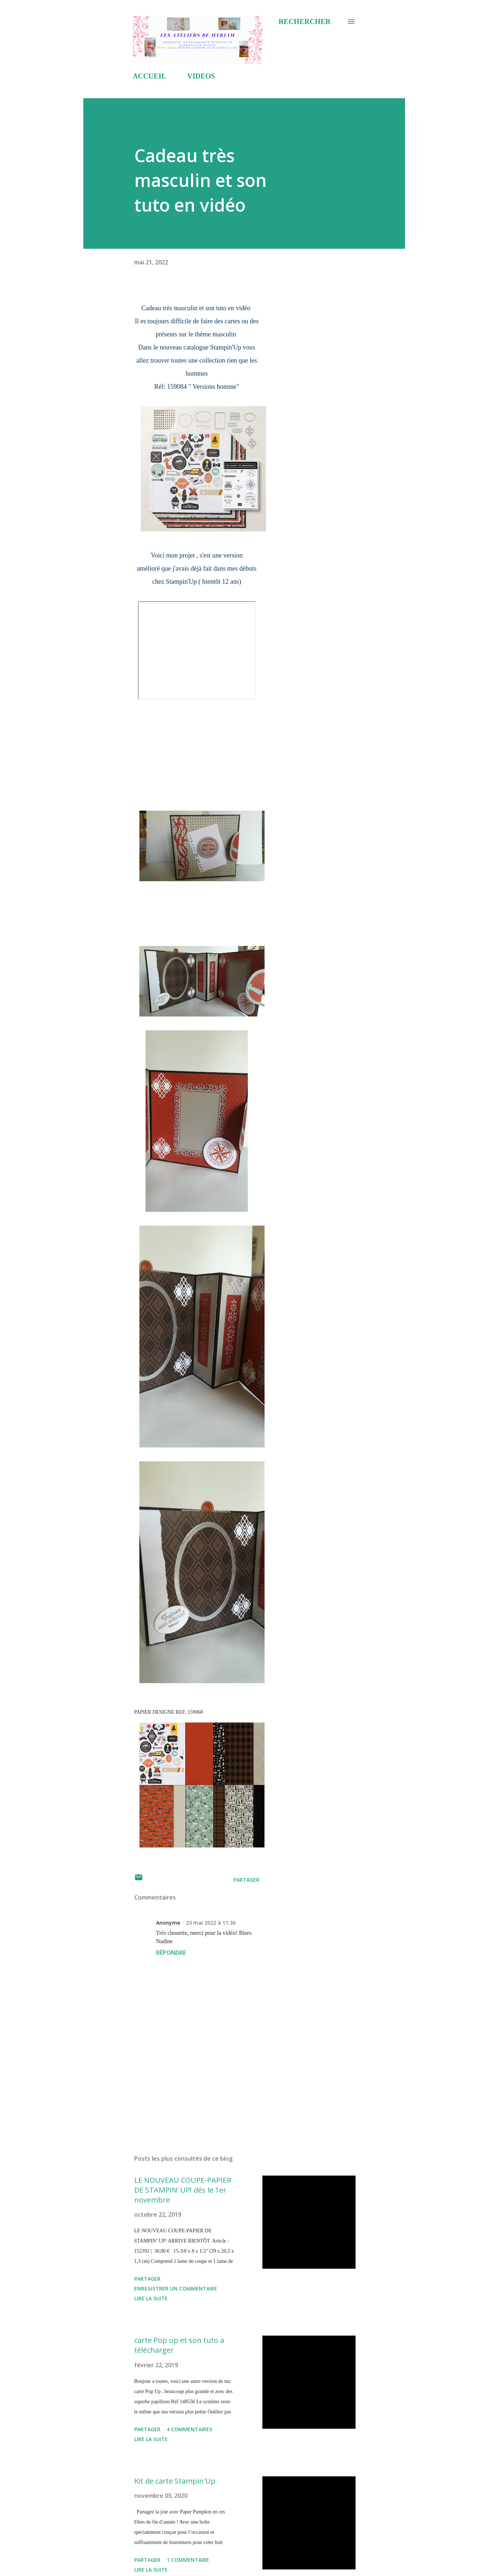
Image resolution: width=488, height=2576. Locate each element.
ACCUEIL (149, 76)
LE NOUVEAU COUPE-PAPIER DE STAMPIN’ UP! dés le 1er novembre (182, 2189)
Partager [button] (246, 1879)
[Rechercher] (304, 21)
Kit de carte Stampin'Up (174, 2481)
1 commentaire (188, 2559)
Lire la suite (151, 2298)
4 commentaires (189, 2429)
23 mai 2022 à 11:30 (210, 1922)
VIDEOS (201, 76)
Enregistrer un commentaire (175, 2288)
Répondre (171, 1953)
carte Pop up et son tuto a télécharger (179, 2345)
